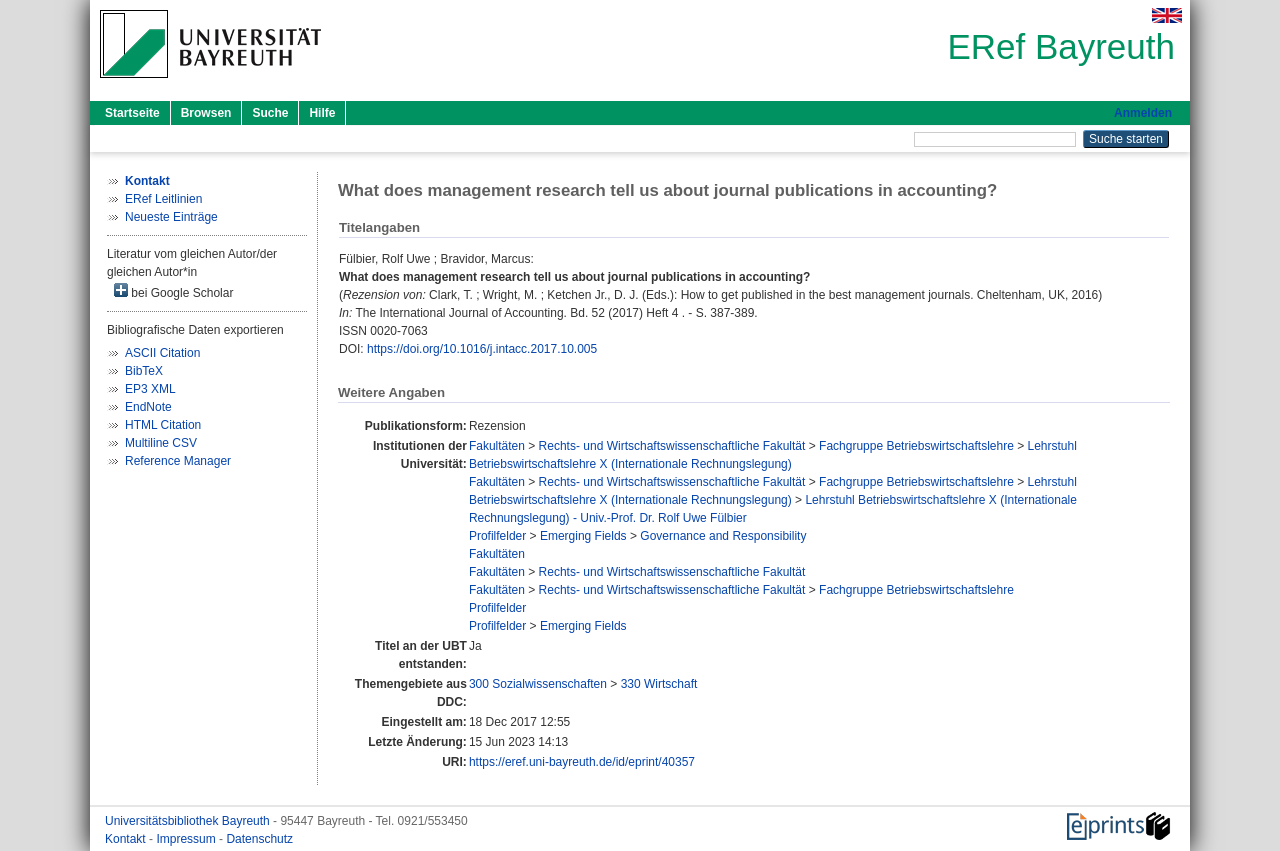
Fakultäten (497, 446)
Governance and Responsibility (723, 536)
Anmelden (1143, 113)
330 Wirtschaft (659, 684)
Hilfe (322, 113)
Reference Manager (178, 461)
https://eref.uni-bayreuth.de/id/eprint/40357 (582, 762)
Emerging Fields (583, 536)
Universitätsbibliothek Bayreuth (189, 821)
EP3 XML (150, 389)
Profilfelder (497, 536)
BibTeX (144, 371)
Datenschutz (259, 839)
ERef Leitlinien (163, 199)
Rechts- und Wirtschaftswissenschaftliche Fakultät (672, 446)
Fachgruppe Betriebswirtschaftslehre (916, 446)
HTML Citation (163, 425)
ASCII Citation (162, 353)
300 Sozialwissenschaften (538, 684)
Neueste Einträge (171, 217)
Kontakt (127, 839)
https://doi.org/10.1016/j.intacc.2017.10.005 (482, 349)
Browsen (206, 113)
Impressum (187, 839)
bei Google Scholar (173, 291)
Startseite (132, 113)
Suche (270, 113)
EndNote (148, 407)
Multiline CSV (161, 443)
